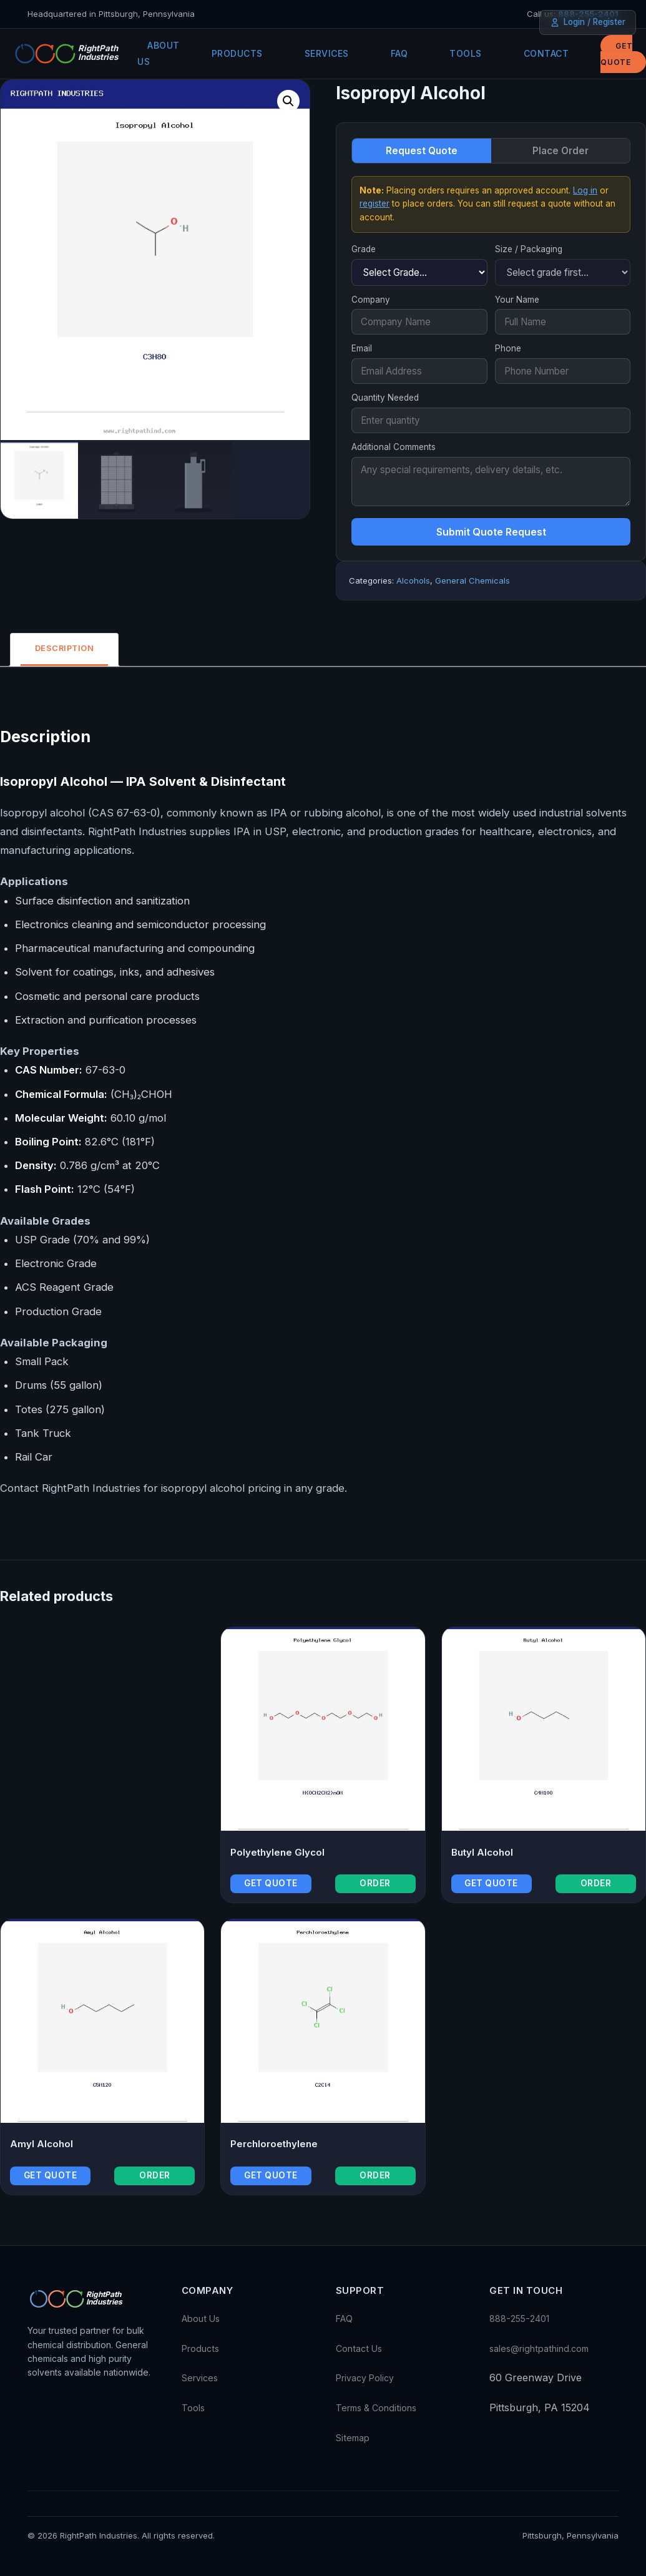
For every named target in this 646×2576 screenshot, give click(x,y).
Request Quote (422, 151)
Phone (508, 348)
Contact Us (359, 2349)
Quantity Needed (385, 398)
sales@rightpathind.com (539, 2349)
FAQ (399, 53)
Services (327, 53)
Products (237, 53)
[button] (288, 101)
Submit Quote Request (491, 532)
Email (361, 348)
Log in (585, 190)
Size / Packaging (528, 249)
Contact (546, 53)
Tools (465, 53)
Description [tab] (66, 649)
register (374, 203)
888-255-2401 (519, 2319)
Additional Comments (393, 447)
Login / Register (587, 22)
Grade (363, 249)
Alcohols (413, 580)
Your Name (517, 300)
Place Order (560, 151)
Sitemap (352, 2438)
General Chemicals (472, 580)
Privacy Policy (365, 2378)
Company (370, 300)
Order (375, 1884)
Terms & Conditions (376, 2408)
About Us (158, 53)
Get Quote (616, 54)
